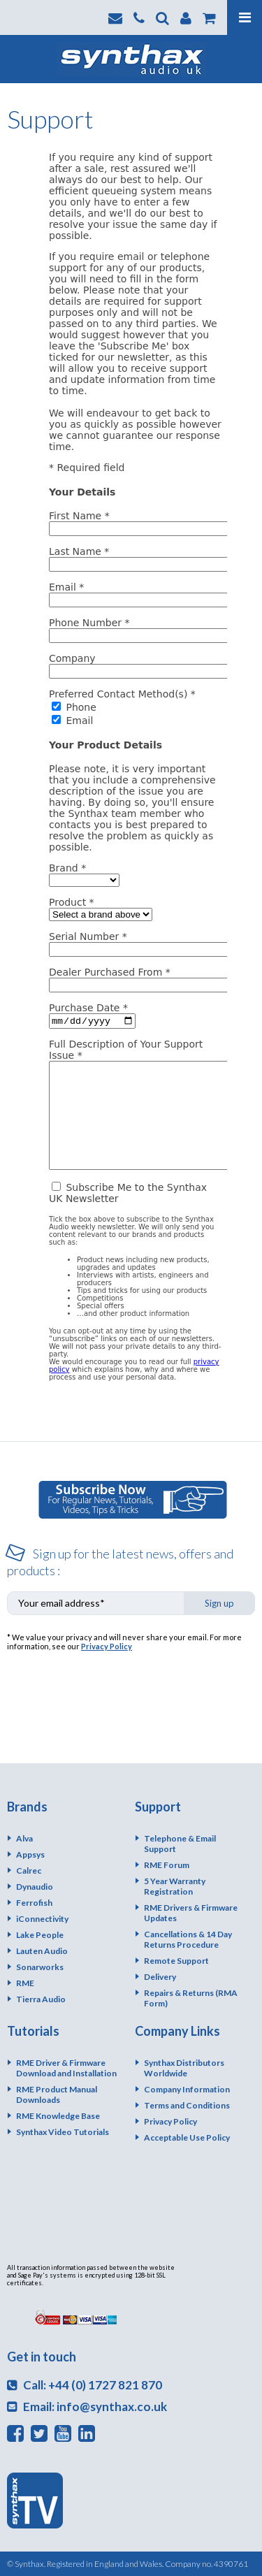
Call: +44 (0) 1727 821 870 (84, 2385)
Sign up (219, 1603)
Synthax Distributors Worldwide (184, 2067)
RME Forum (166, 1865)
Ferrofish (34, 1902)
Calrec (28, 1870)
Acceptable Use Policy (187, 2137)
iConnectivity (42, 1918)
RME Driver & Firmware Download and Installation (66, 2067)
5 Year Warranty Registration (174, 1886)
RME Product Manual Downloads (56, 2094)
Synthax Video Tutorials (62, 2132)
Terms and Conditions (187, 2105)
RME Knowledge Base (58, 2116)
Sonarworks (40, 1967)
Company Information (187, 2089)
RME (25, 1983)
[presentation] (113, 1690)
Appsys (30, 1854)
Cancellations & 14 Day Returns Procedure (188, 1939)
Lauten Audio (42, 1951)
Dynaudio (34, 1886)
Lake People (40, 1935)
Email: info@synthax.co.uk (87, 2406)
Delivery (160, 1976)
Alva (24, 1838)
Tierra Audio (41, 1999)
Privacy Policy (106, 1646)
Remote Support (176, 1960)
